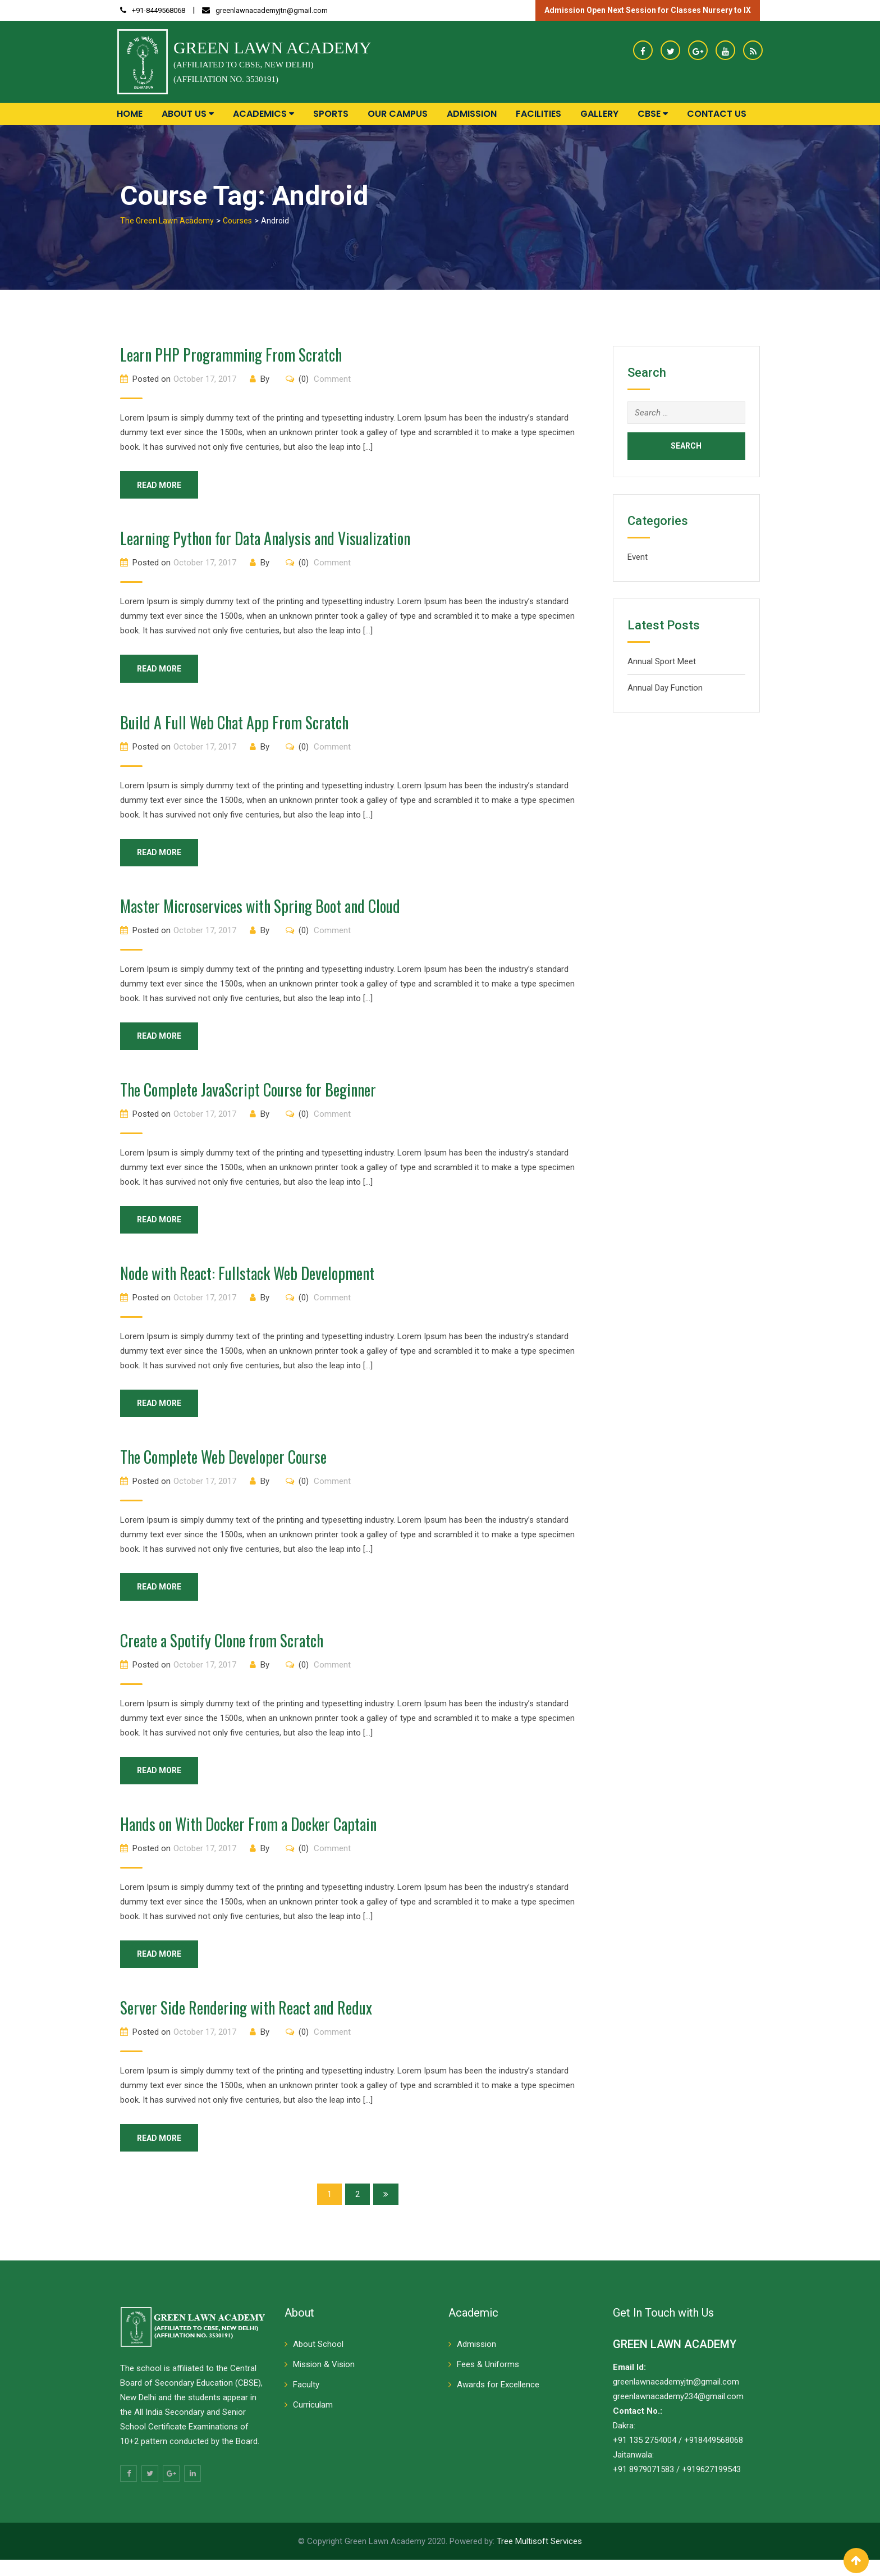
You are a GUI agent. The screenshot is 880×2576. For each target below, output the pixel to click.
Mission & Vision (324, 2381)
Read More (165, 485)
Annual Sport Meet (661, 661)
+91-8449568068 (158, 10)
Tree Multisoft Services (539, 2557)
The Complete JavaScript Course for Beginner (248, 1095)
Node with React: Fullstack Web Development (247, 1280)
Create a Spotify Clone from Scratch (221, 1651)
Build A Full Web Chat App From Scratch (234, 725)
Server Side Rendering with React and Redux (246, 2022)
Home (130, 113)
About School (318, 2360)
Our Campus (398, 113)
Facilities (538, 113)
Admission (472, 113)
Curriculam (313, 2421)
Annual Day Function (665, 688)
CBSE (653, 113)
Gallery (599, 113)
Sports (331, 113)
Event (637, 557)
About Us (188, 113)
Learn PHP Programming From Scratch (231, 354)
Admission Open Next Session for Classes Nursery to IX (647, 10)
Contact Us (716, 113)
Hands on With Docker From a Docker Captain (248, 1836)
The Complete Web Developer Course (223, 1466)
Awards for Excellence (498, 2401)
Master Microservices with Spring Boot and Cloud (260, 910)
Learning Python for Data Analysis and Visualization (265, 539)
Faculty (306, 2401)
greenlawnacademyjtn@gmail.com (272, 10)
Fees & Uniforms (488, 2381)
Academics (263, 113)
